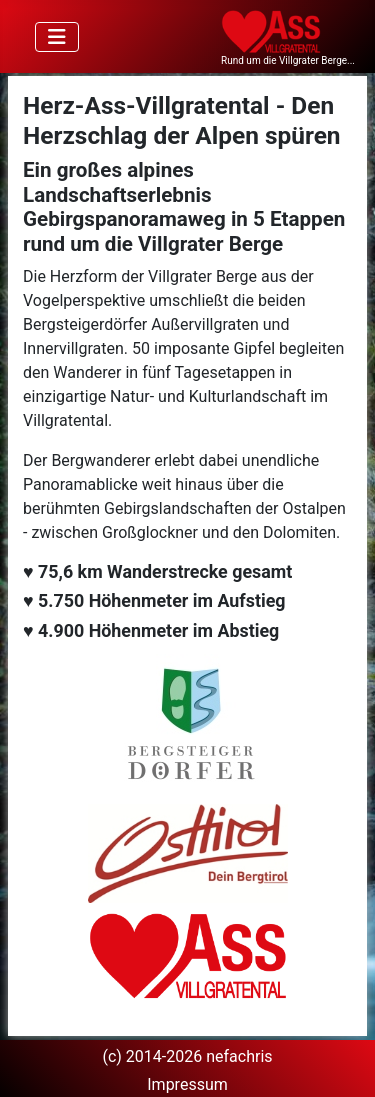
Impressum (187, 1084)
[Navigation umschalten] (57, 37)
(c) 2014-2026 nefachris (187, 1056)
